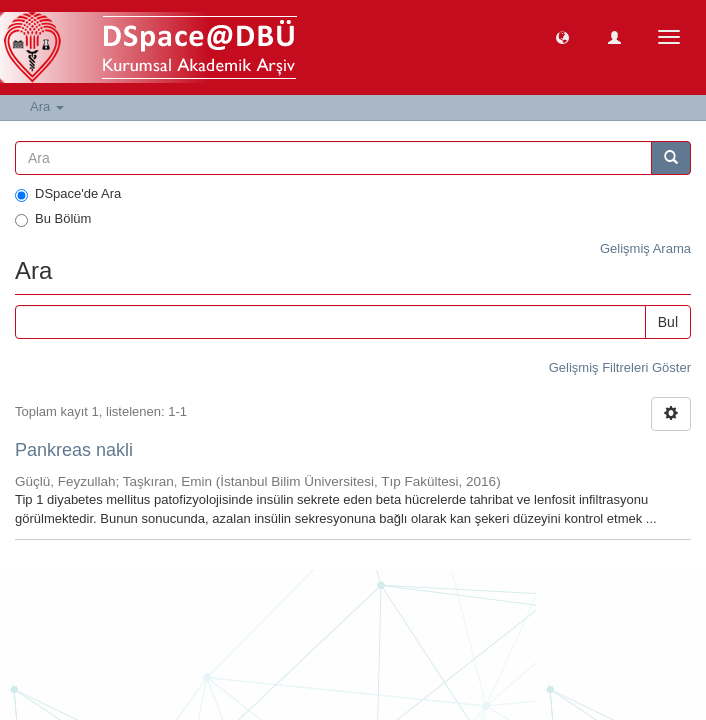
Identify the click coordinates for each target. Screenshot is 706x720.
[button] (562, 36)
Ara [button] (47, 106)
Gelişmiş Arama (645, 248)
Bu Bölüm (53, 219)
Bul (668, 322)
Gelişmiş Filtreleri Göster (620, 367)
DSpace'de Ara (68, 194)
